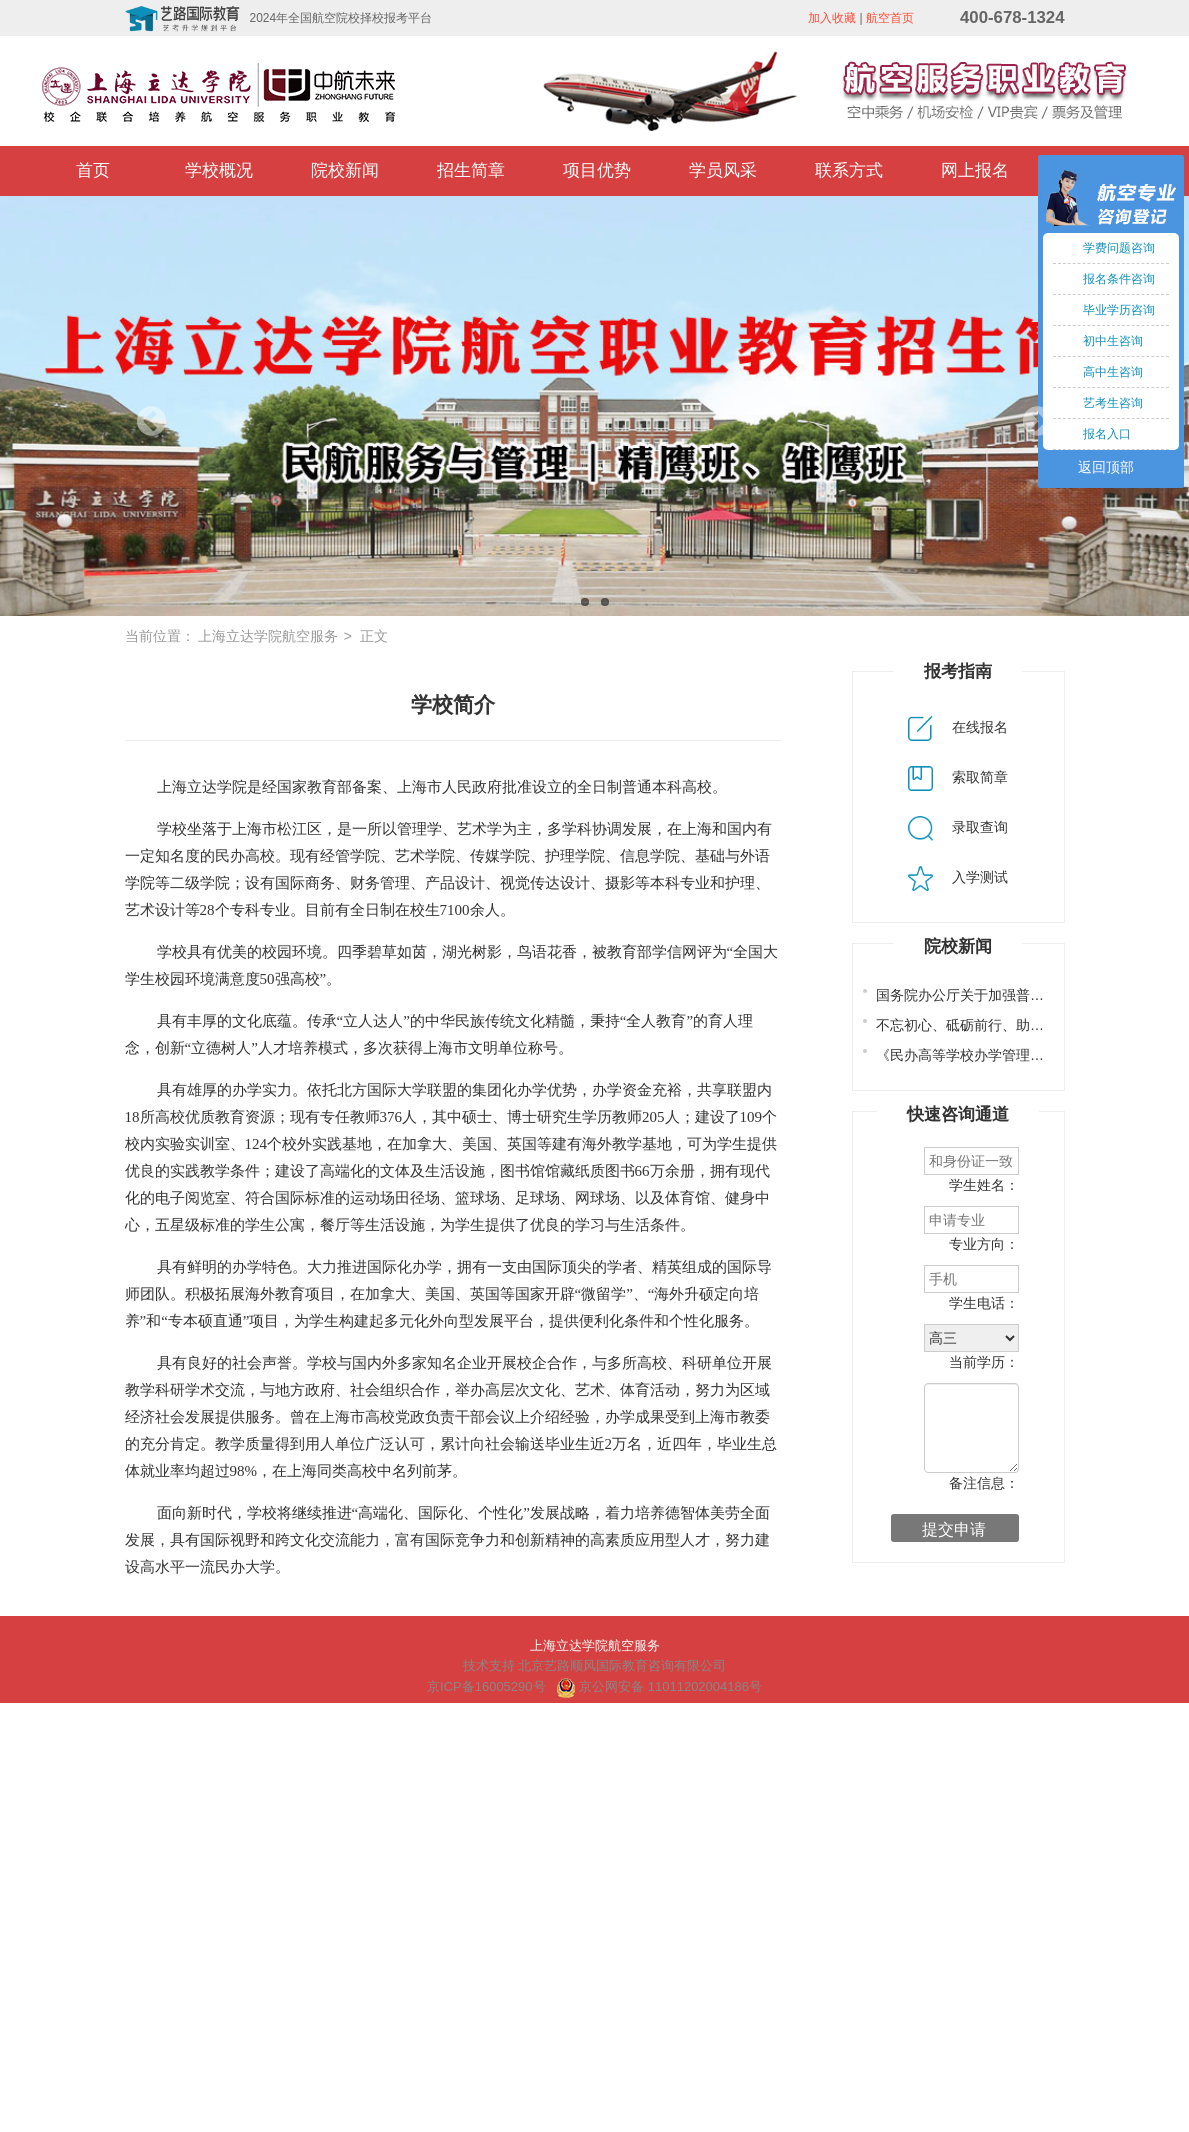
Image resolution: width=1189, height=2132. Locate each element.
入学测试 (958, 877)
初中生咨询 (1113, 341)
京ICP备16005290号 (486, 1686)
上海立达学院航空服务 (268, 636)
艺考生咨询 (1113, 403)
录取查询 (958, 827)
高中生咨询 (1113, 372)
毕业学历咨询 (1119, 310)
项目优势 (597, 170)
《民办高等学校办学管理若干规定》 (988, 1055)
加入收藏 (832, 18)
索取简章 (958, 777)
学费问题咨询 (1119, 248)
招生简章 (471, 170)
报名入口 (1107, 434)
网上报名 (975, 170)
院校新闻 (345, 170)
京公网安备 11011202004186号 (659, 1686)
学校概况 (219, 170)
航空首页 (890, 18)
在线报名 (958, 727)
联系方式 (849, 170)
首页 (93, 170)
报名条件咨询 (1119, 279)
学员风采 (723, 170)
